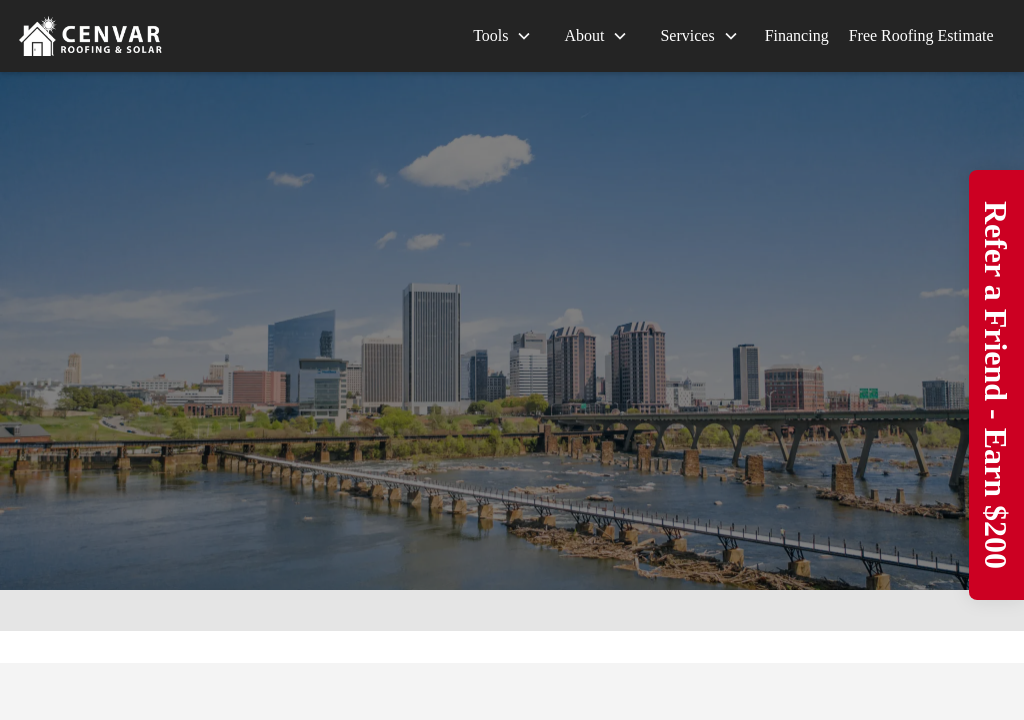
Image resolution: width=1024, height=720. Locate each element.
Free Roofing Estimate (921, 35)
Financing (797, 35)
